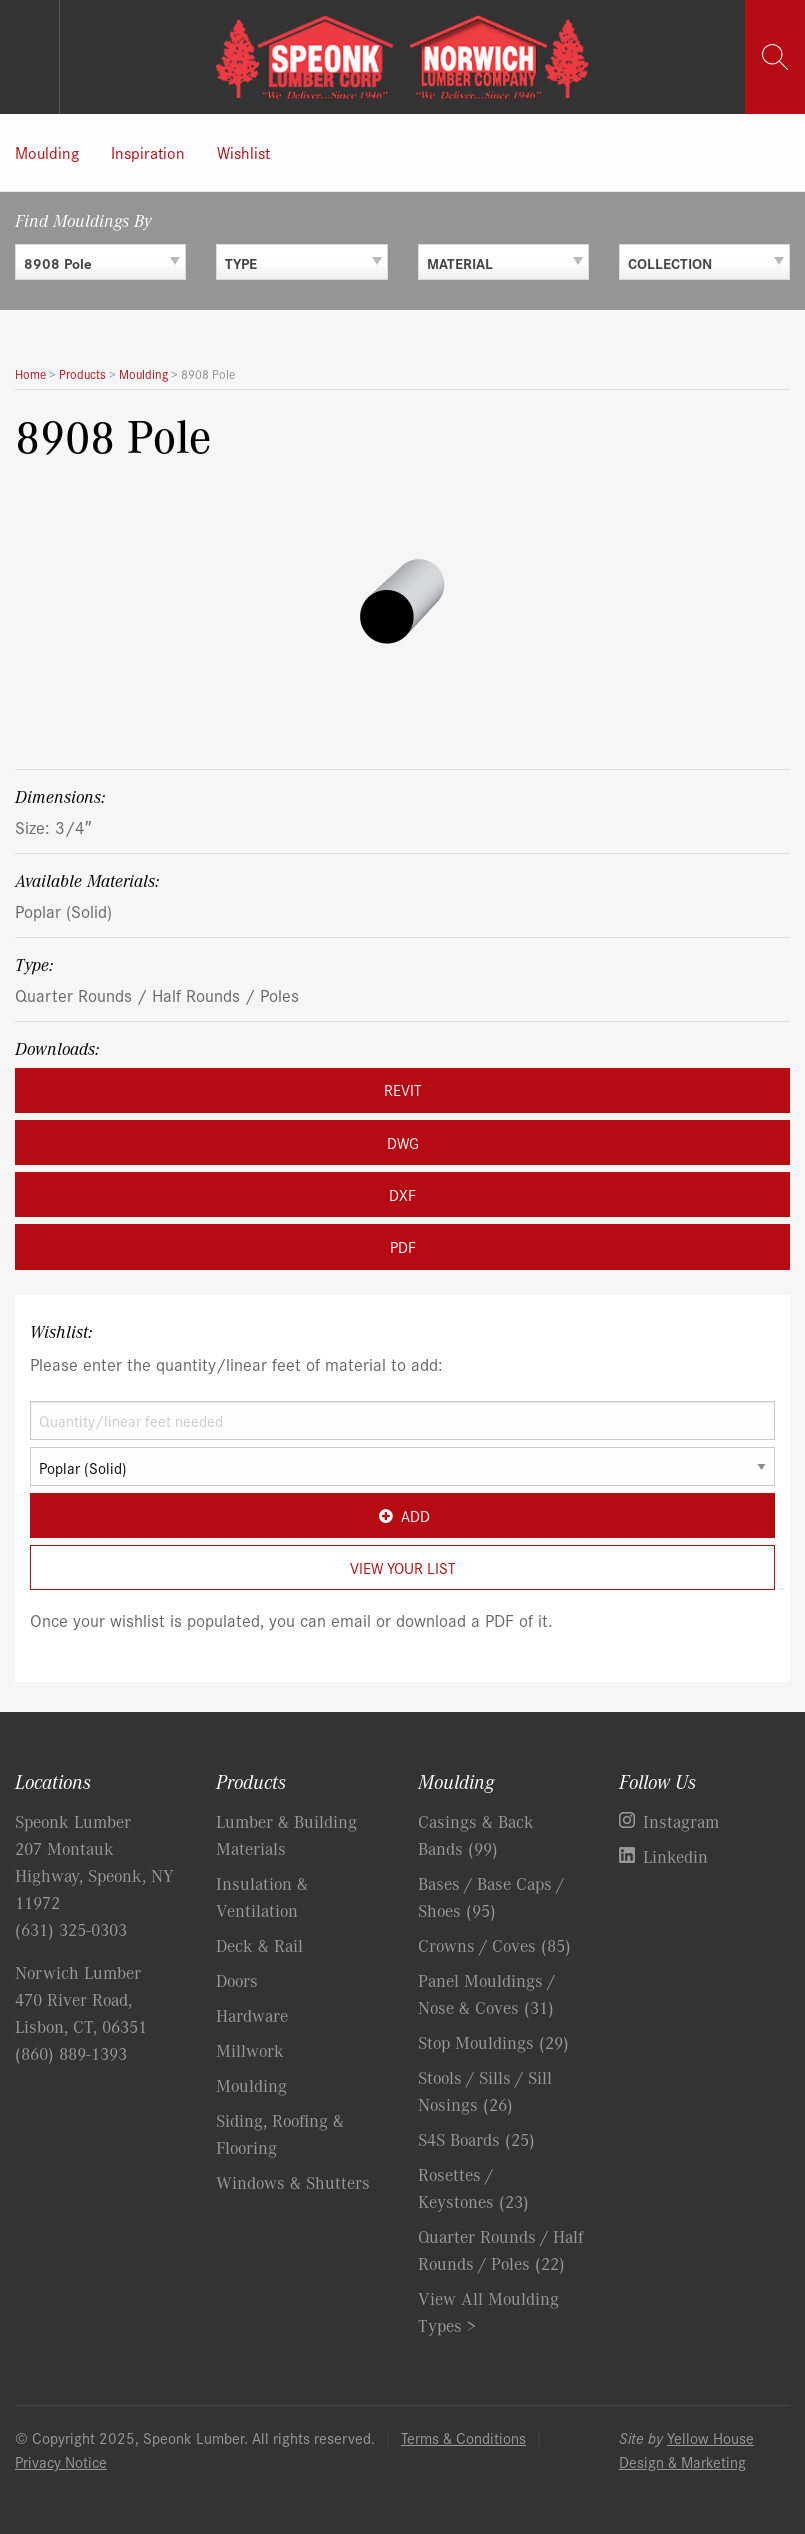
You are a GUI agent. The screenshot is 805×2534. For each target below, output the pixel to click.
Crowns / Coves (494, 1945)
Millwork (250, 2050)
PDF (403, 1246)
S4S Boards (476, 2139)
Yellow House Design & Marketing (686, 2449)
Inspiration (148, 152)
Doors (237, 1980)
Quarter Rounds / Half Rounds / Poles (157, 994)
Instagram (681, 1821)
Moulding (47, 152)
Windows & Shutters (293, 2182)
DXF (402, 1194)
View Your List (402, 1567)
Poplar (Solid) (63, 910)
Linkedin (675, 1856)
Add (402, 1515)
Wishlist (243, 152)
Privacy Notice (61, 2461)
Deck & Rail (259, 1945)
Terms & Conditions (463, 2437)
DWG (403, 1142)
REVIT (402, 1089)
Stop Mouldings (493, 2042)
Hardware (252, 2015)
